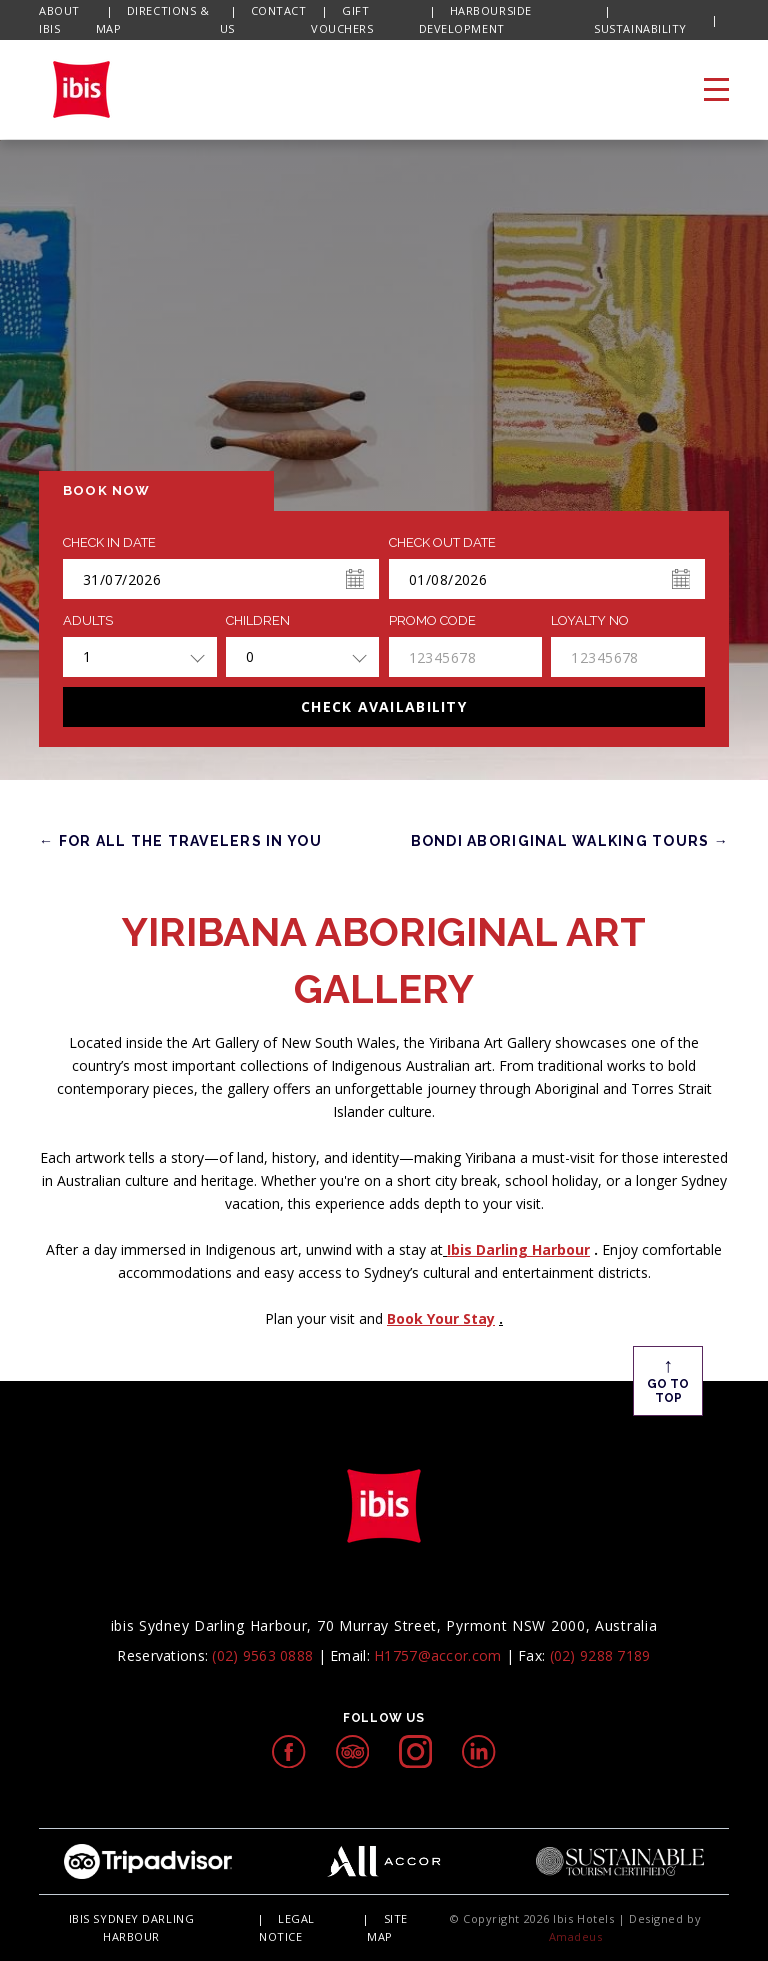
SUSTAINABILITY (640, 28)
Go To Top (668, 1379)
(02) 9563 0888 (262, 1655)
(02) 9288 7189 (600, 1655)
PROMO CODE (432, 621)
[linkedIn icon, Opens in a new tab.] (478, 1751)
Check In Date (109, 543)
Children (258, 621)
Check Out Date (442, 543)
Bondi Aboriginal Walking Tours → (570, 841)
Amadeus (576, 1936)
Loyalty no (590, 621)
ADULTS (88, 621)
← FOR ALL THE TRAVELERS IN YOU (180, 841)
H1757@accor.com (437, 1655)
